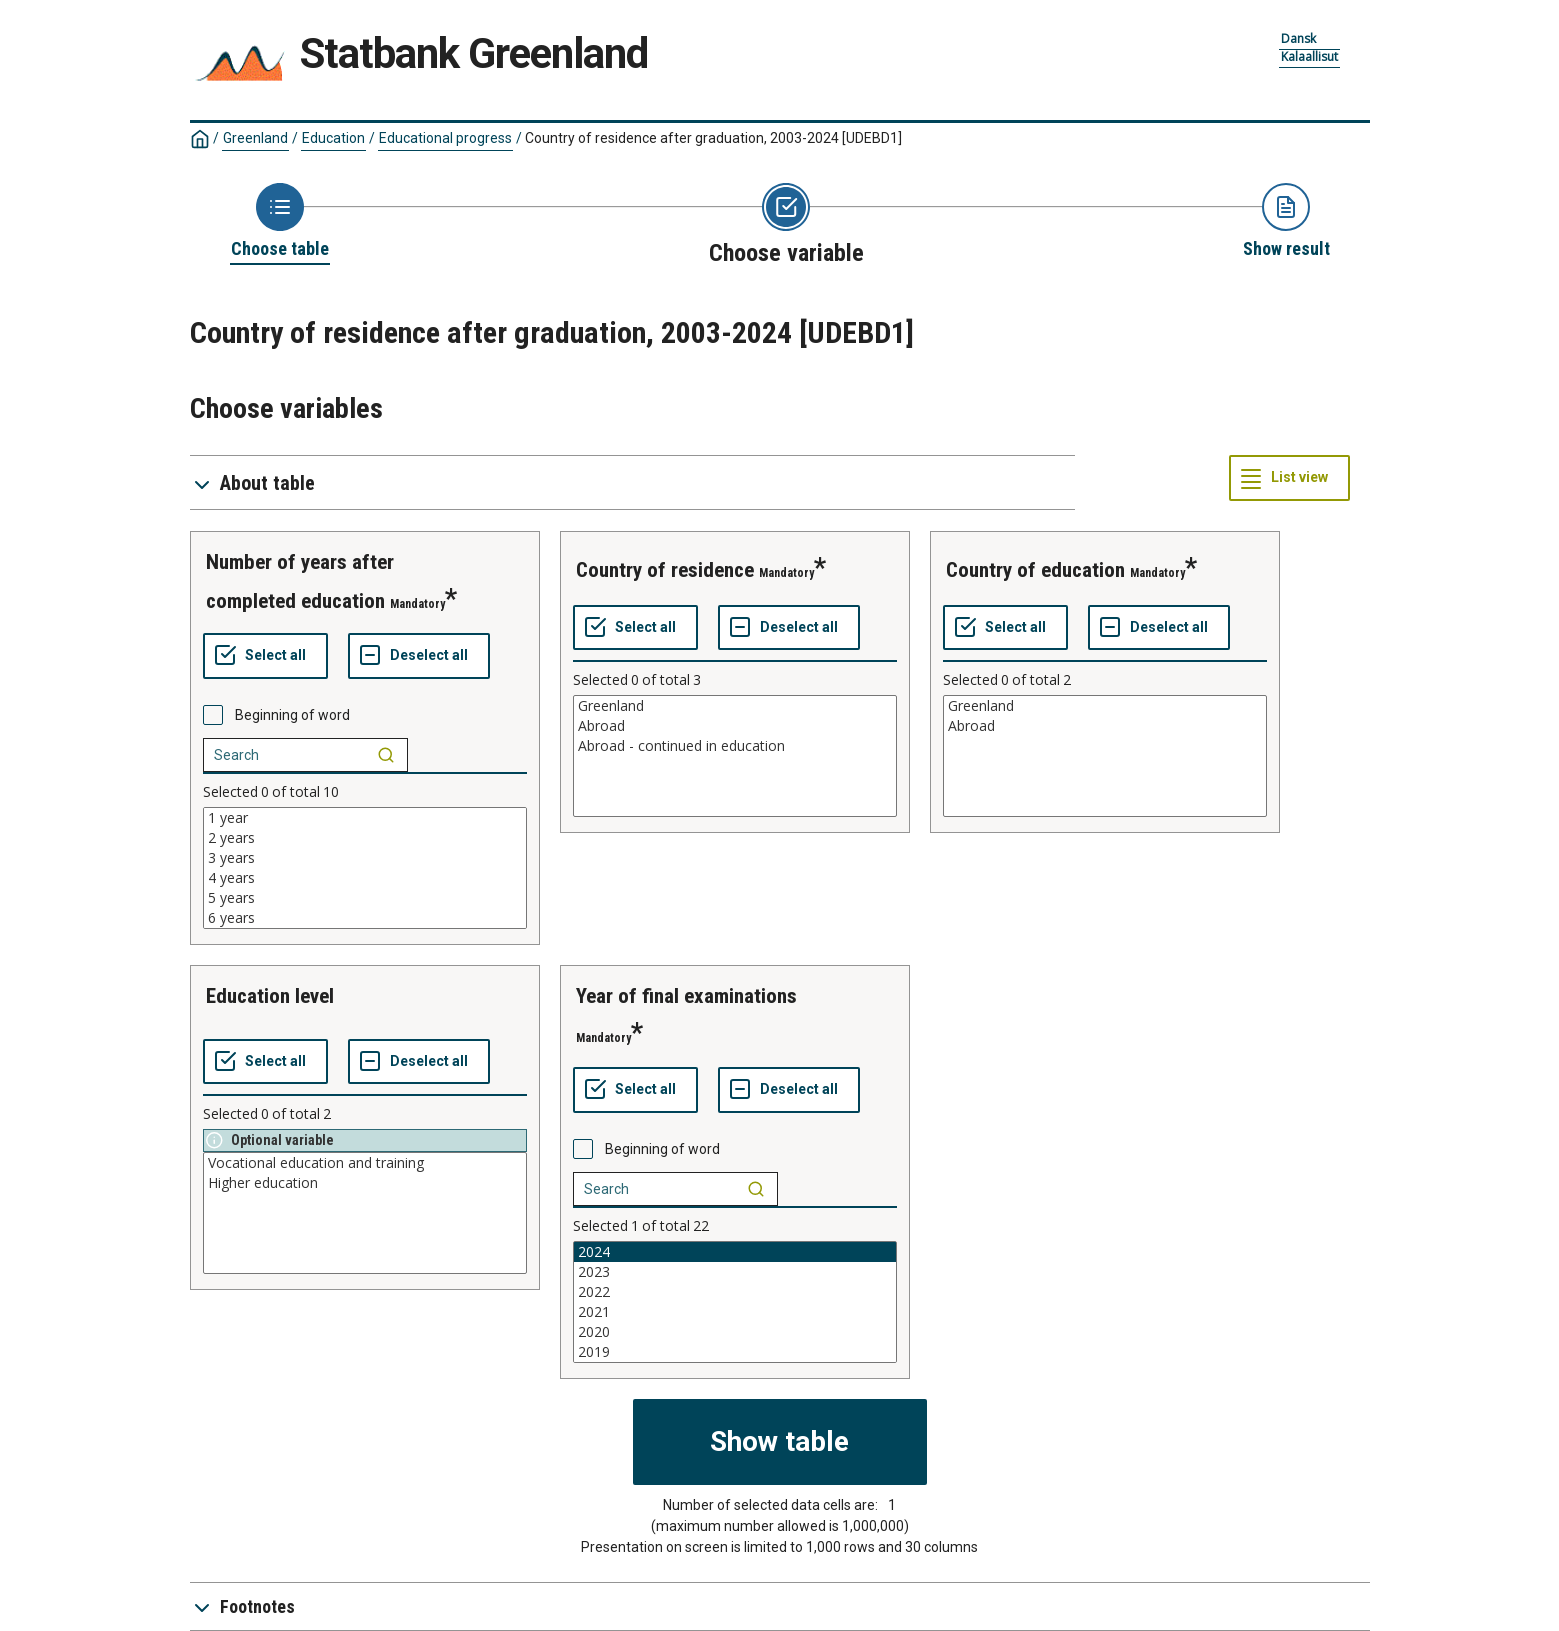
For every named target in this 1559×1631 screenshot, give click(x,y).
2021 (735, 1312)
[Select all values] (265, 656)
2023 (735, 1272)
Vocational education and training (365, 1163)
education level (270, 996)
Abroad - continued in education (735, 746)
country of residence (665, 570)
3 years (365, 858)
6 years (365, 918)
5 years (365, 898)
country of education (1035, 570)
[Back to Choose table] (280, 222)
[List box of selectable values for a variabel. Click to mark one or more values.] (365, 868)
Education (333, 138)
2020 (735, 1332)
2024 (735, 1252)
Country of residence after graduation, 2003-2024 (713, 138)
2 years (365, 838)
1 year (365, 818)
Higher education (365, 1183)
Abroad (735, 726)
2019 (735, 1352)
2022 (735, 1292)
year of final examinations (686, 996)
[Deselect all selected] (419, 656)
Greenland (255, 138)
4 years (365, 878)
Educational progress (445, 138)
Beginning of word (292, 715)
